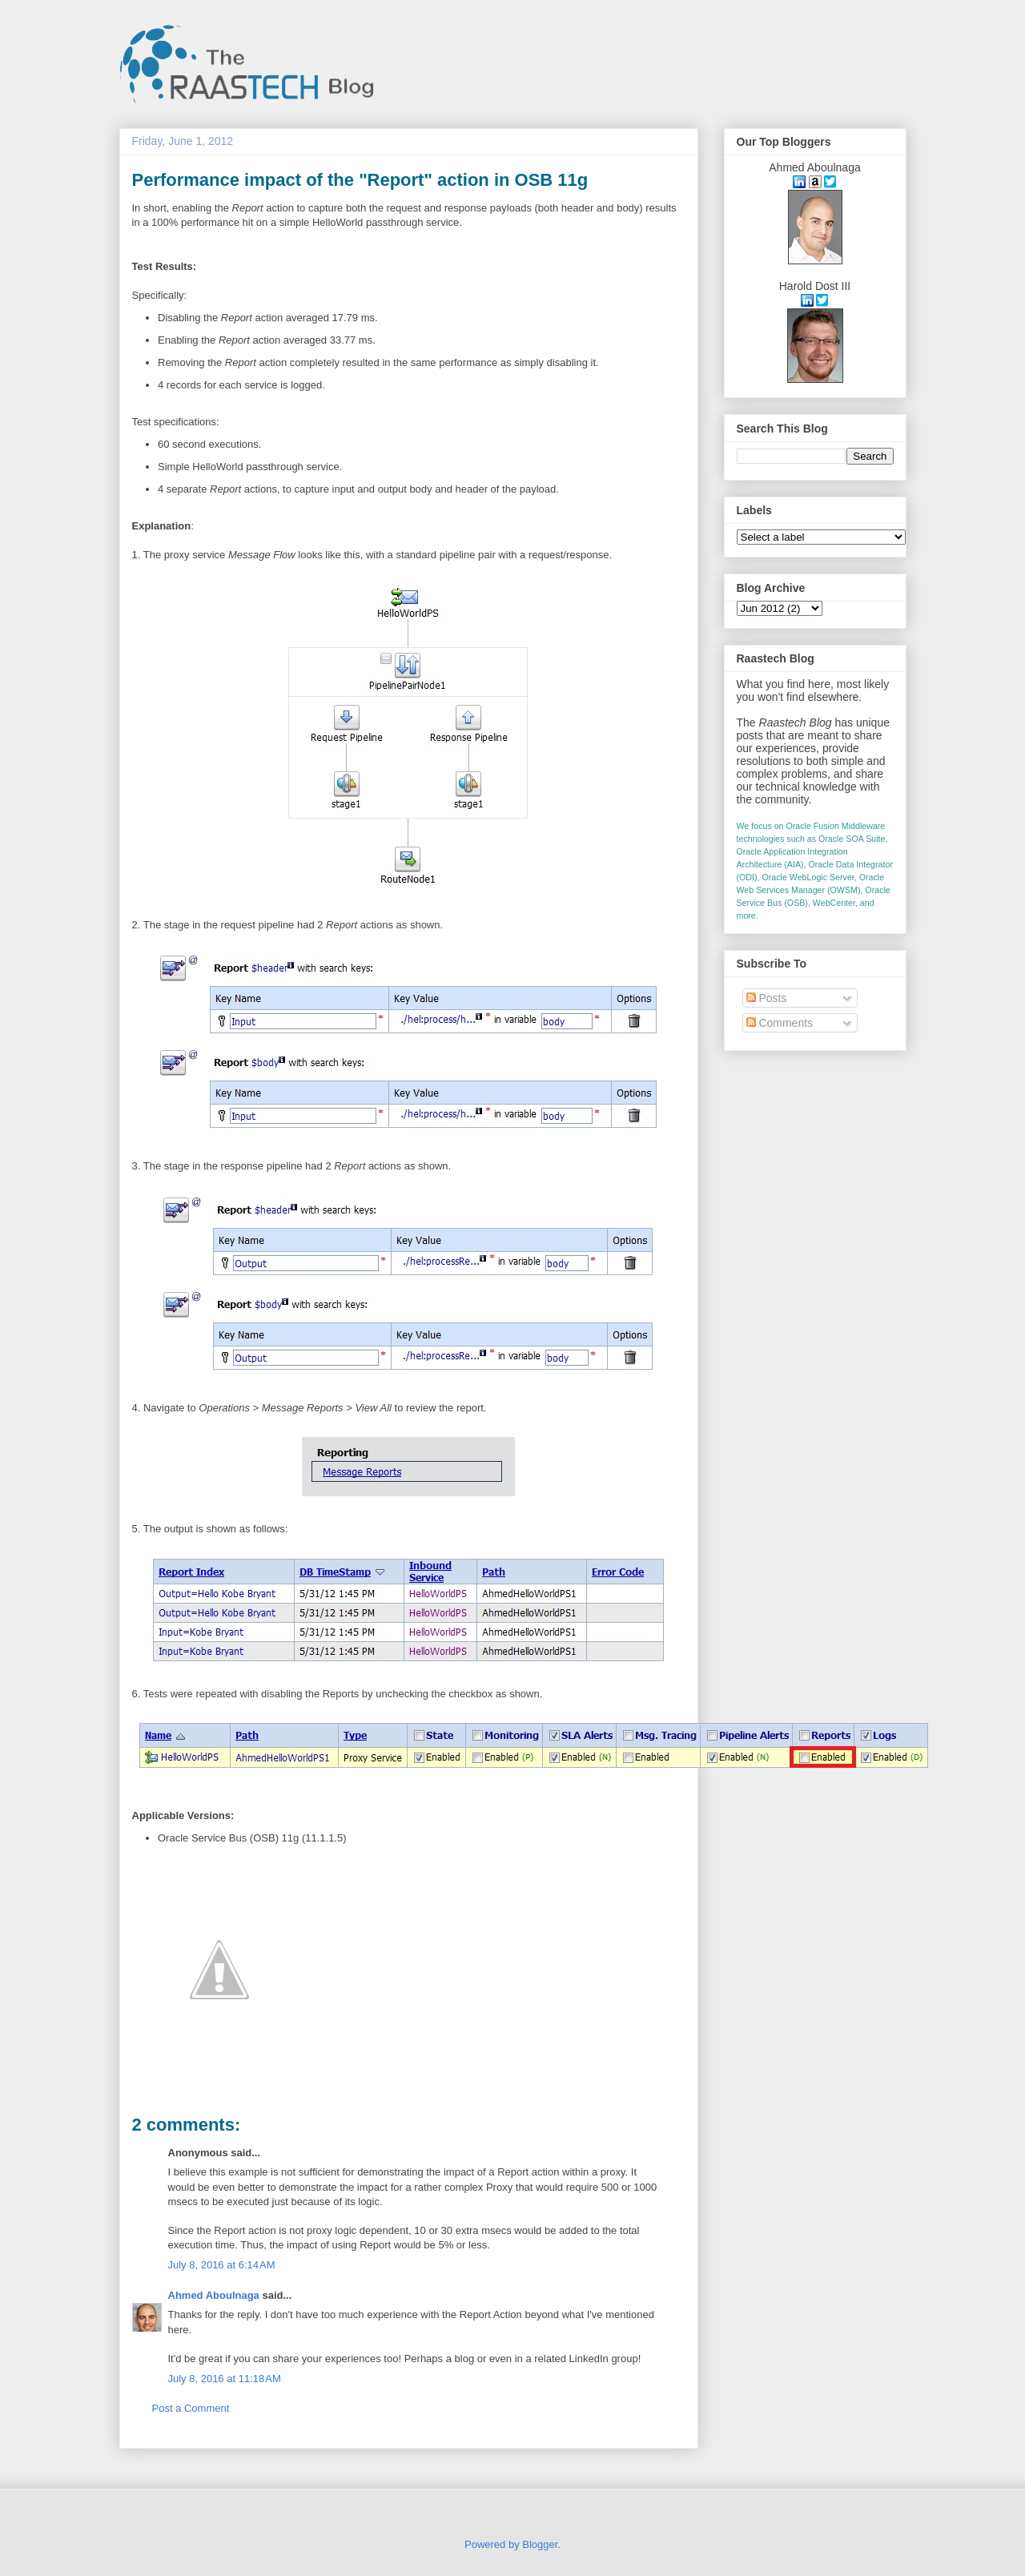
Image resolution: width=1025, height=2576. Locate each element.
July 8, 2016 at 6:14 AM (221, 2265)
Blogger (539, 2544)
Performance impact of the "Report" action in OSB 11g (360, 180)
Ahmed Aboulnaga (213, 2295)
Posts (766, 998)
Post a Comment (191, 2408)
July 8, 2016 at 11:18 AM (224, 2379)
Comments (780, 1022)
